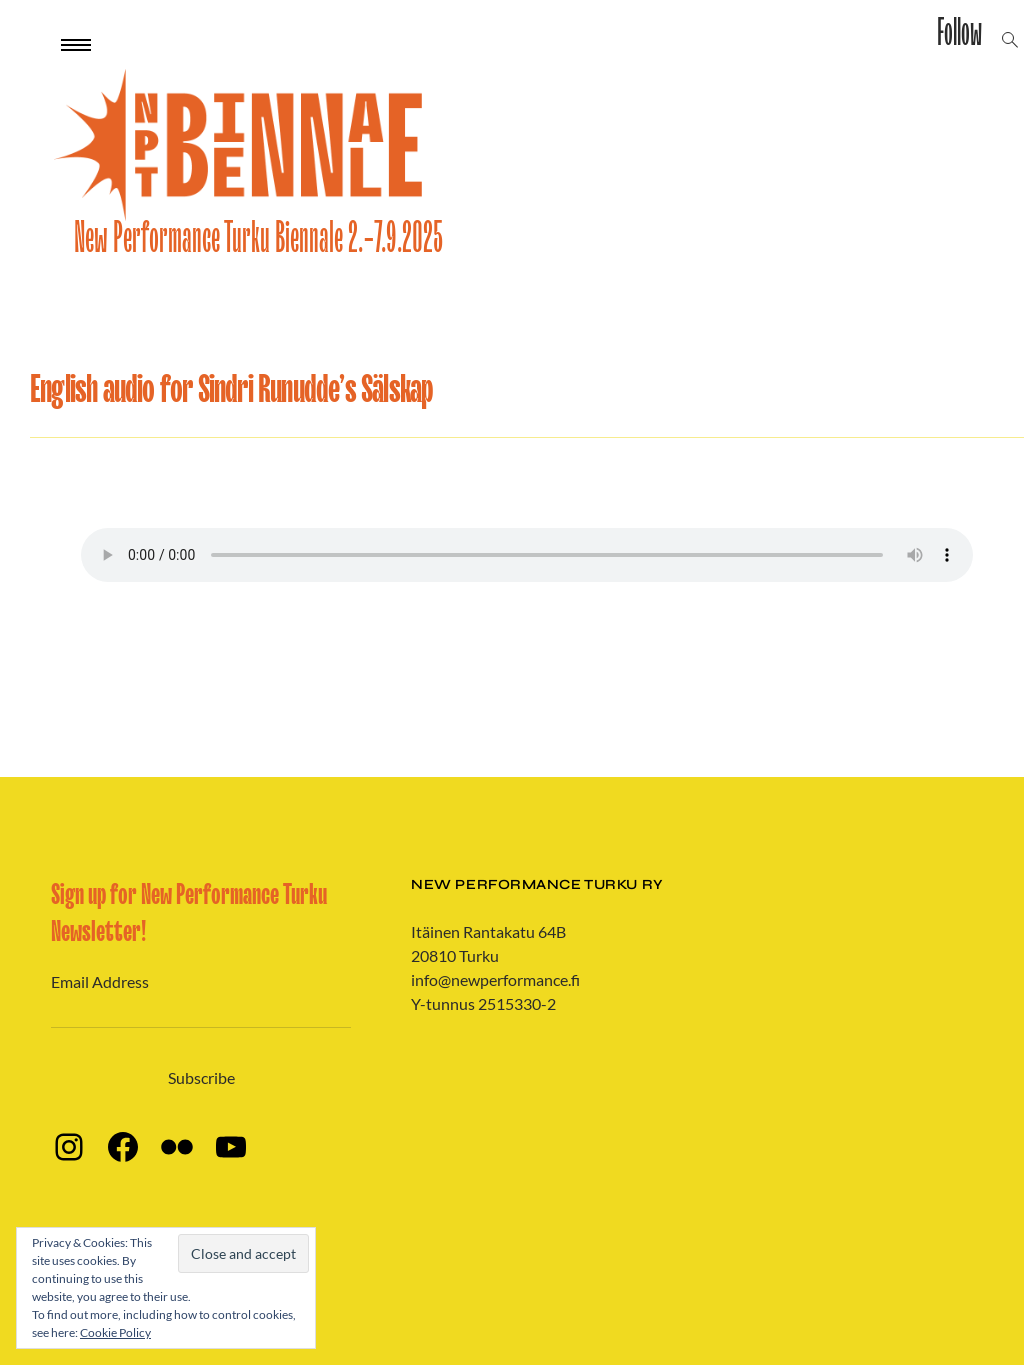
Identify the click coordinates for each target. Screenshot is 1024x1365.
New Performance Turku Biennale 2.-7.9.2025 (258, 238)
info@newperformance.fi (495, 979)
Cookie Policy (115, 1332)
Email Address (100, 981)
